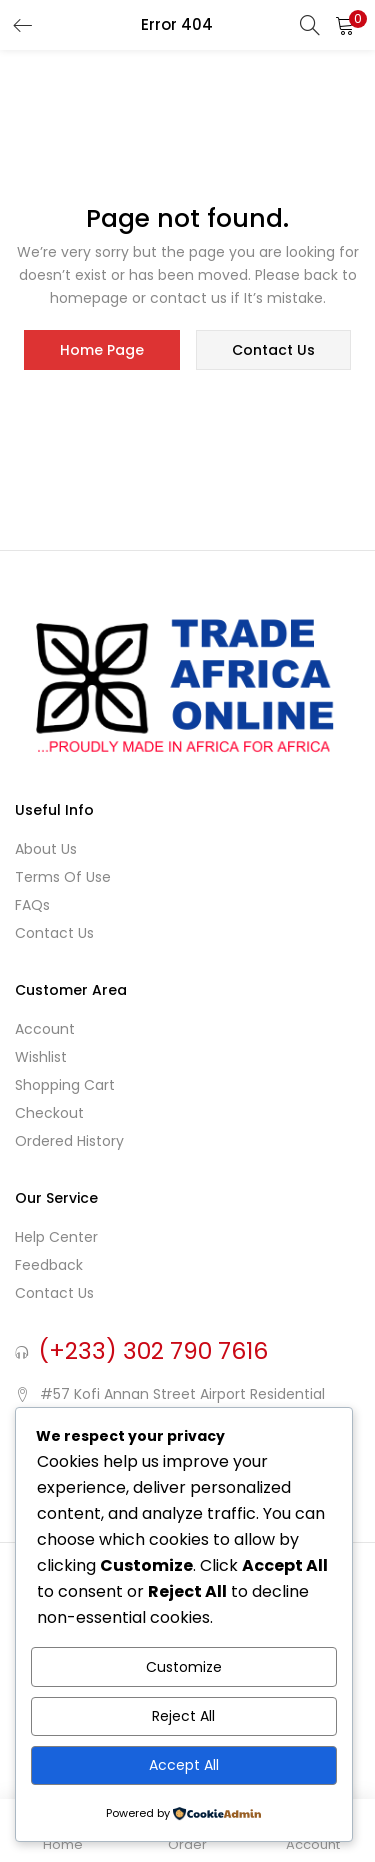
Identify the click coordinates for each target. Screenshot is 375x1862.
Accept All (184, 1765)
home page (102, 350)
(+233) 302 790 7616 (153, 1351)
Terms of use (63, 877)
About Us (46, 849)
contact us (273, 350)
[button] (345, 25)
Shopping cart (65, 1085)
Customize (184, 1667)
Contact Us (54, 933)
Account (45, 1029)
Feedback (49, 1265)
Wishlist (41, 1057)
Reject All (183, 1716)
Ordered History (69, 1141)
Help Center (56, 1237)
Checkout (49, 1113)
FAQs (32, 905)
